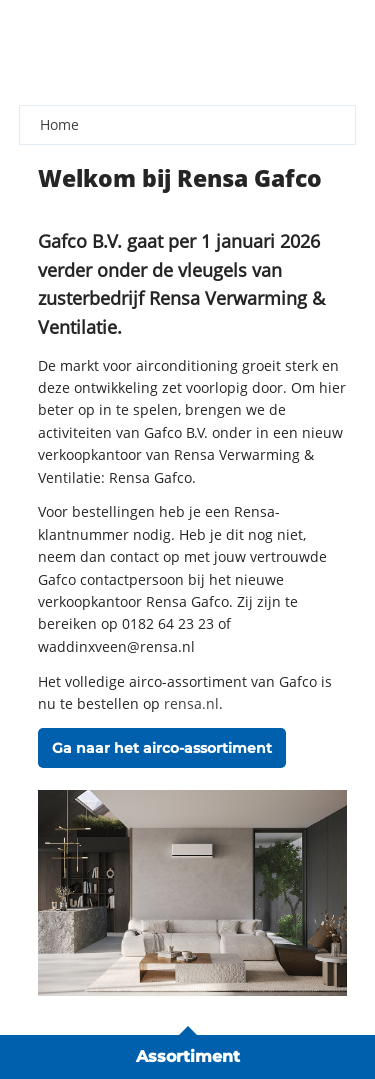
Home (59, 124)
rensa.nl (191, 703)
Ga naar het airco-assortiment (162, 748)
